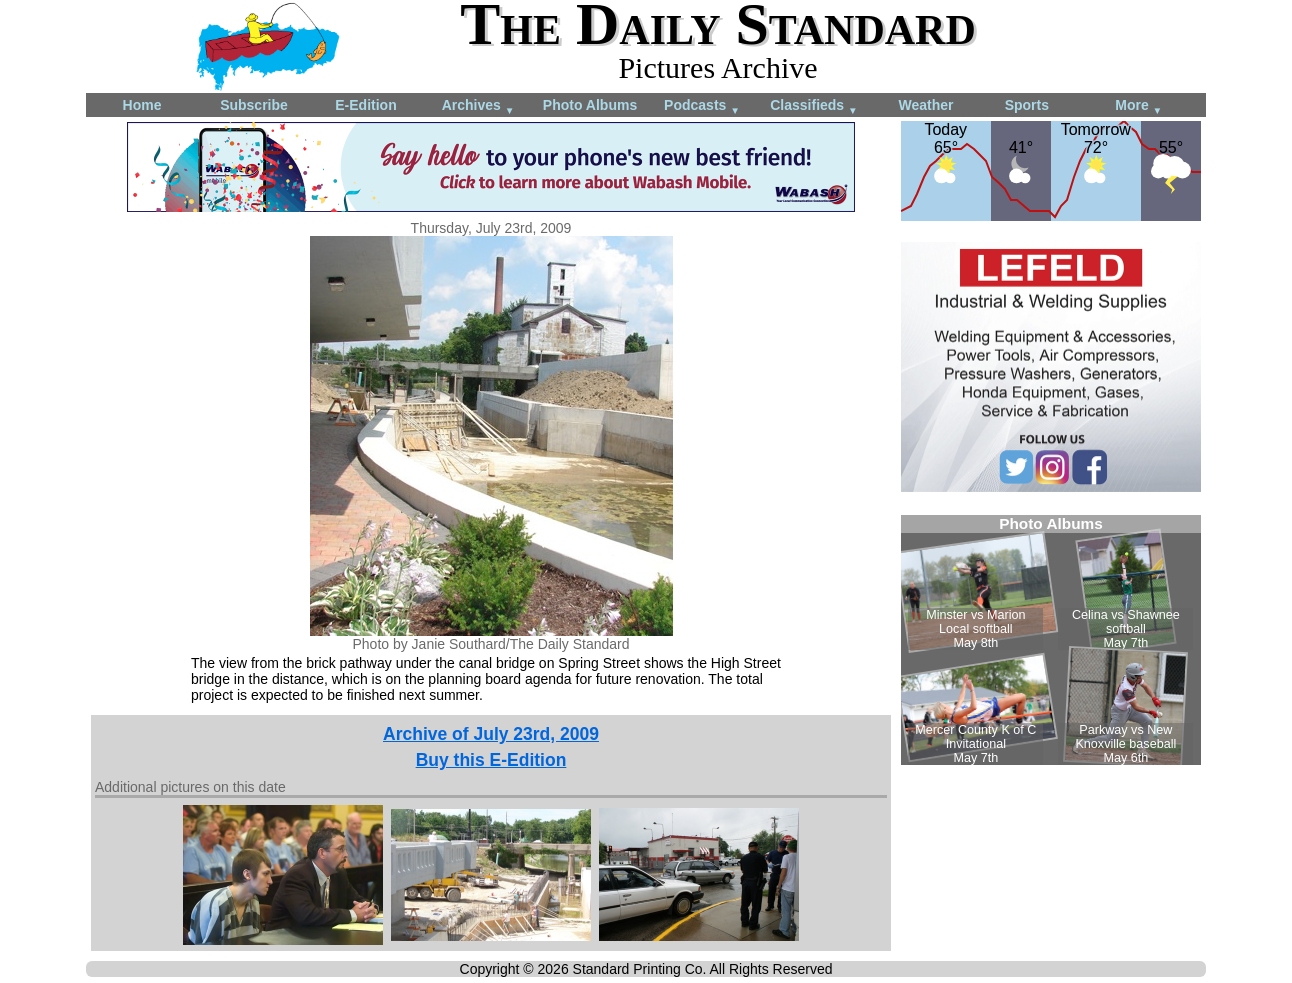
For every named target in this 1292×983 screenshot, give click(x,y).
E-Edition (365, 105)
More (1138, 106)
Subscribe (254, 105)
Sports (1027, 105)
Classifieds (814, 106)
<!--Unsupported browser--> (1051, 640)
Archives (478, 106)
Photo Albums (590, 105)
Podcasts (702, 106)
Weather (926, 105)
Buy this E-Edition (491, 760)
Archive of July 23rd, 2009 (491, 734)
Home (142, 105)
